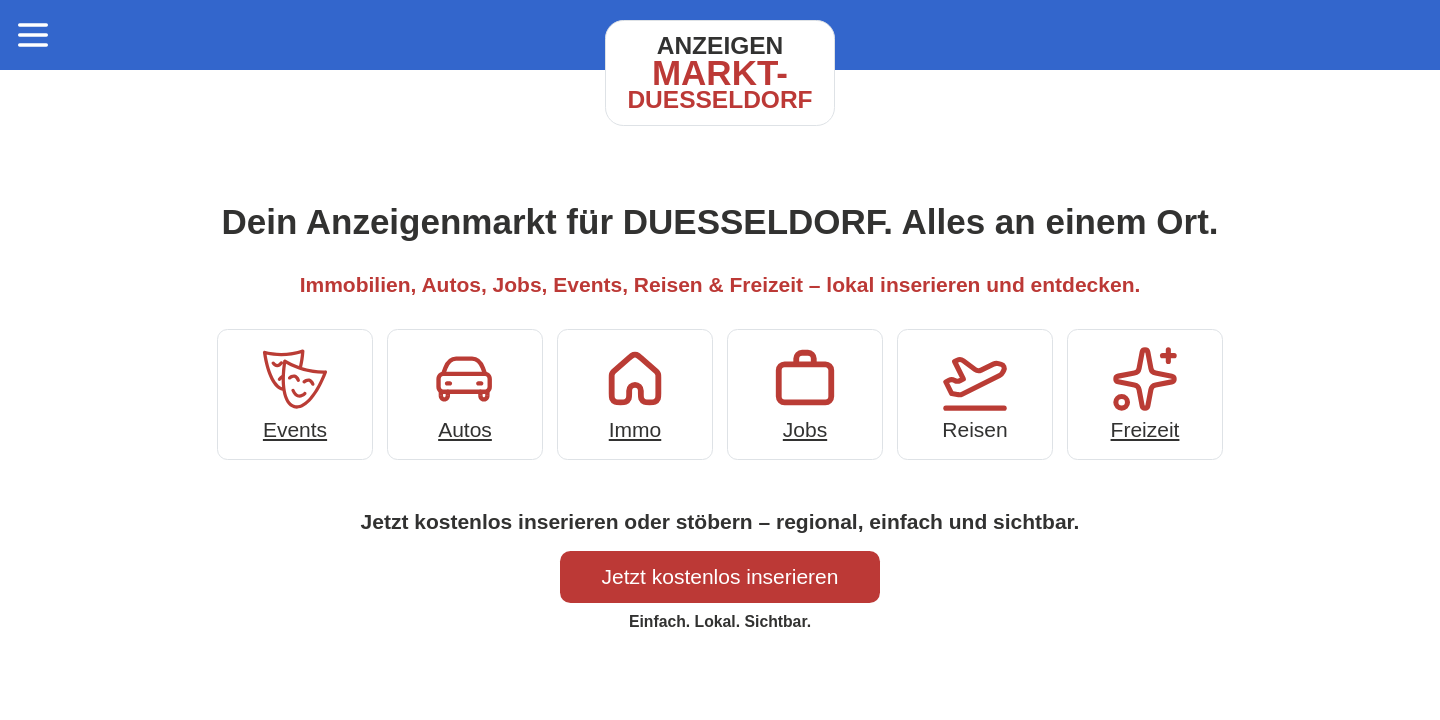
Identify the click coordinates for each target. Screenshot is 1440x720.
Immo (635, 392)
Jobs (805, 392)
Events (295, 392)
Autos (465, 392)
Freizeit (1145, 392)
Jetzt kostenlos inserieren (720, 576)
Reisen (975, 392)
